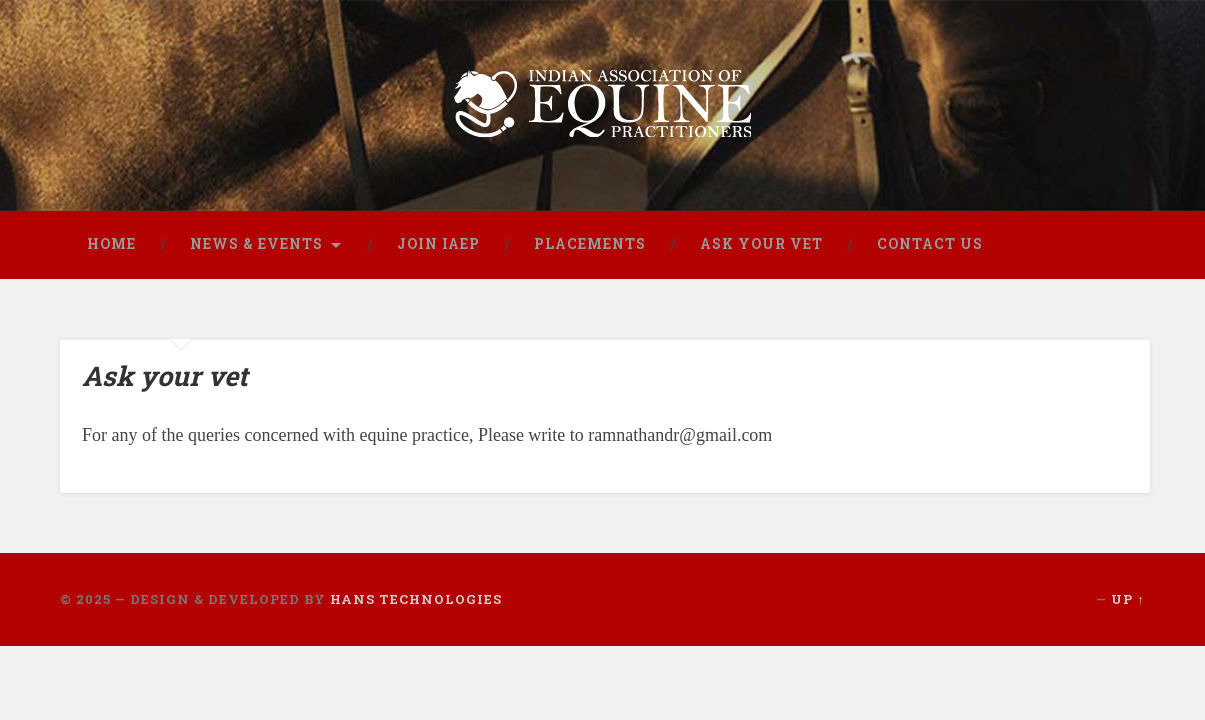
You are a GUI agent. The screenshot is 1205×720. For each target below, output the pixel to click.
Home (111, 244)
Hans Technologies (416, 599)
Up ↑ (1127, 599)
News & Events (256, 244)
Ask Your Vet (761, 244)
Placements (590, 244)
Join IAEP (438, 244)
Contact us (930, 244)
